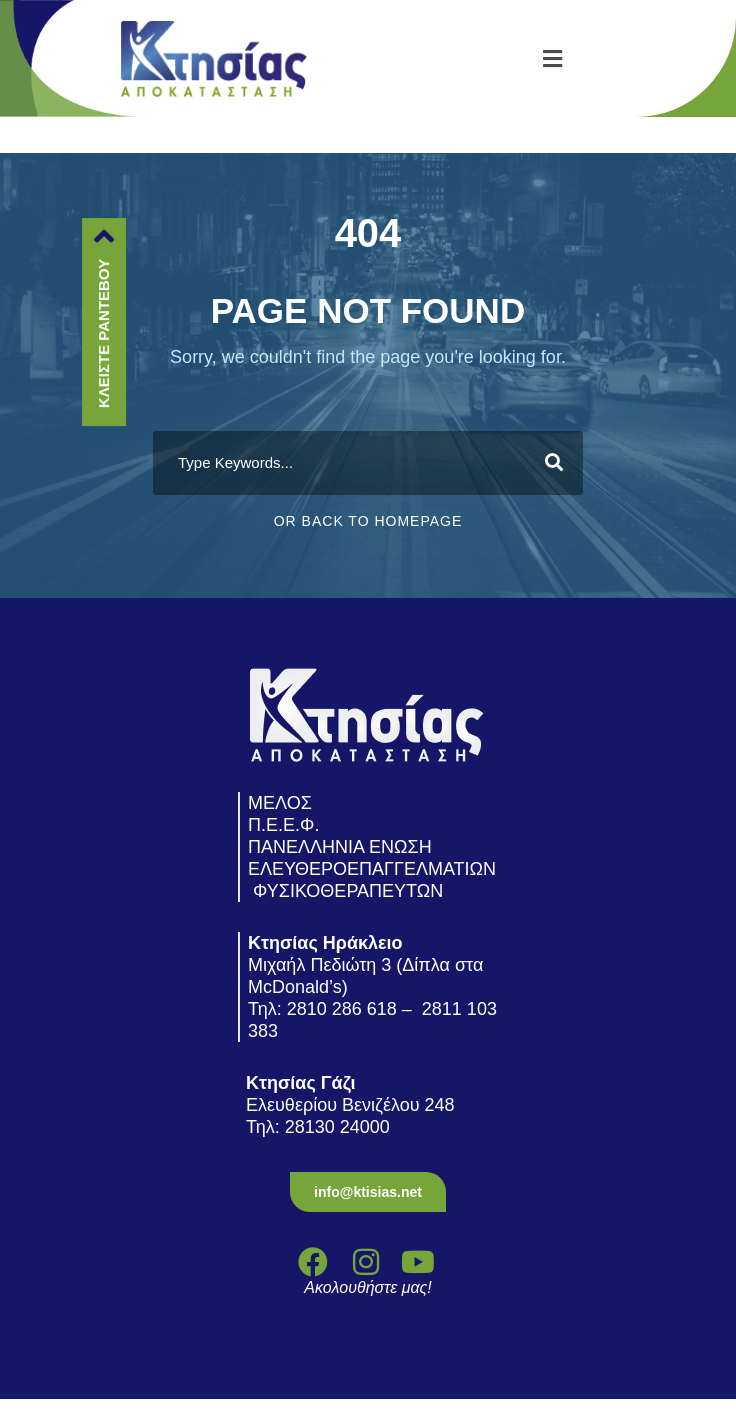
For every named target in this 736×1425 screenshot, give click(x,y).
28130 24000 (340, 1127)
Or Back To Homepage (368, 521)
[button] (552, 58)
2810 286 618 (342, 1009)
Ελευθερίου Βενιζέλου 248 (353, 1105)
